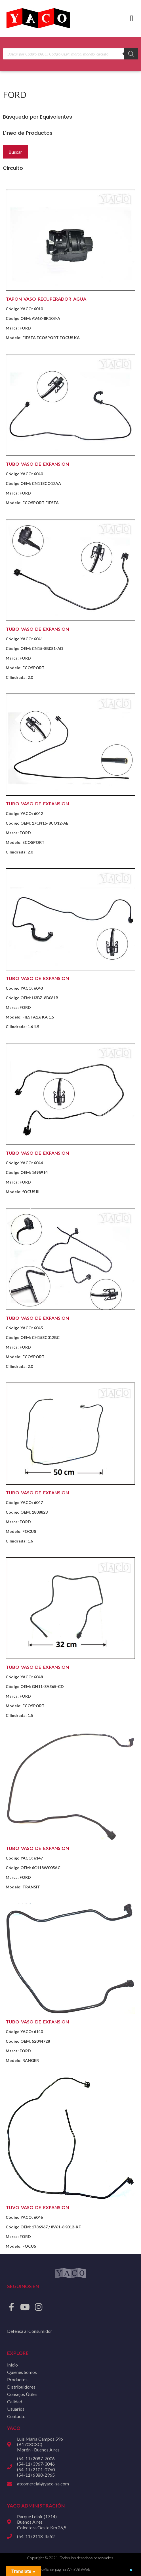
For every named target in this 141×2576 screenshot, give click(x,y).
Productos (17, 2379)
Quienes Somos (22, 2372)
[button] (131, 18)
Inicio (12, 2364)
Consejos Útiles (22, 2394)
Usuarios (15, 2409)
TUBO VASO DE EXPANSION (37, 464)
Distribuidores (21, 2386)
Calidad (14, 2401)
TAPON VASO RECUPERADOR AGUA (46, 298)
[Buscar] (131, 53)
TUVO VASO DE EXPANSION (37, 2207)
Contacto (16, 2416)
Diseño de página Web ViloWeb (63, 2569)
